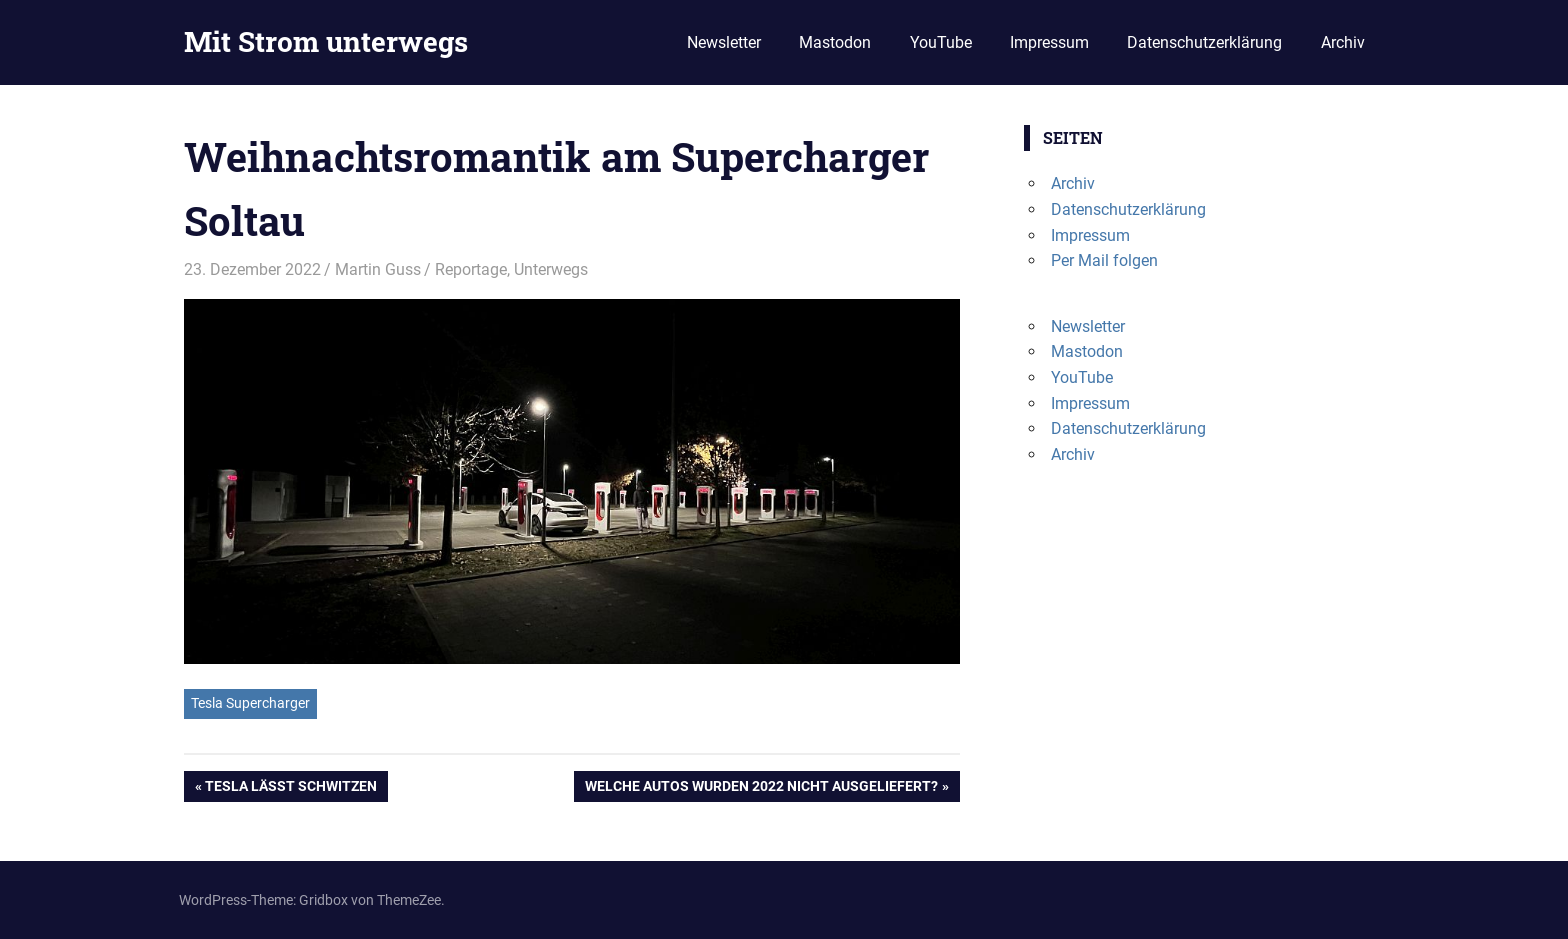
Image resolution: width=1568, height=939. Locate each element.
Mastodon (835, 42)
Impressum (1049, 42)
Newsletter (724, 42)
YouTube (941, 42)
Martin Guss (378, 269)
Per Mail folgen (1104, 260)
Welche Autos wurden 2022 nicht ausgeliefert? (761, 788)
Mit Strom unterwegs (326, 41)
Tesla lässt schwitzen (290, 788)
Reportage (471, 269)
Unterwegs (551, 269)
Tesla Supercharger (250, 703)
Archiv (1343, 42)
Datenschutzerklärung (1204, 42)
